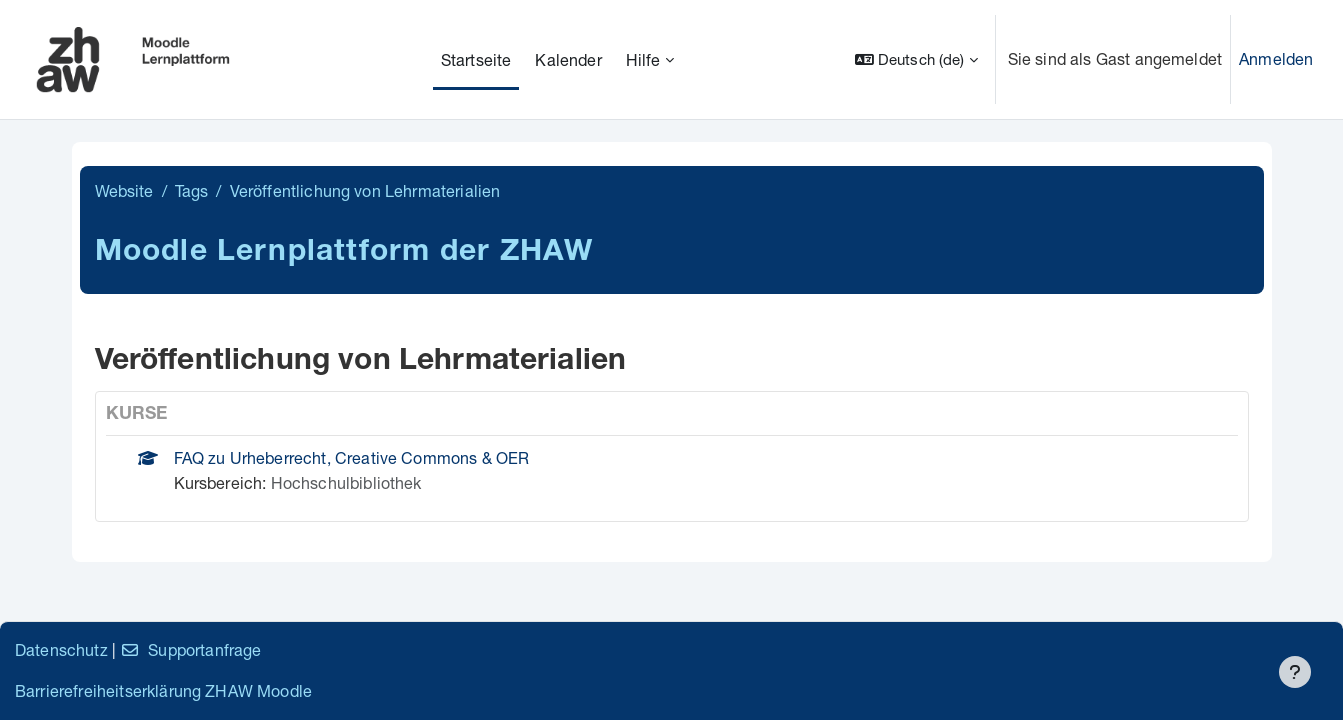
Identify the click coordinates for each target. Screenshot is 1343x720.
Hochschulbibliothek (346, 482)
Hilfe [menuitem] (643, 59)
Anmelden (1276, 58)
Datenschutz (61, 649)
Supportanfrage (190, 649)
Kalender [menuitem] (568, 59)
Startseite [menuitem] (476, 59)
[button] (916, 59)
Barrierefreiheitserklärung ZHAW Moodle (163, 690)
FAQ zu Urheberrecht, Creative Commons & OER (352, 457)
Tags (192, 190)
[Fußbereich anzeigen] (1295, 672)
